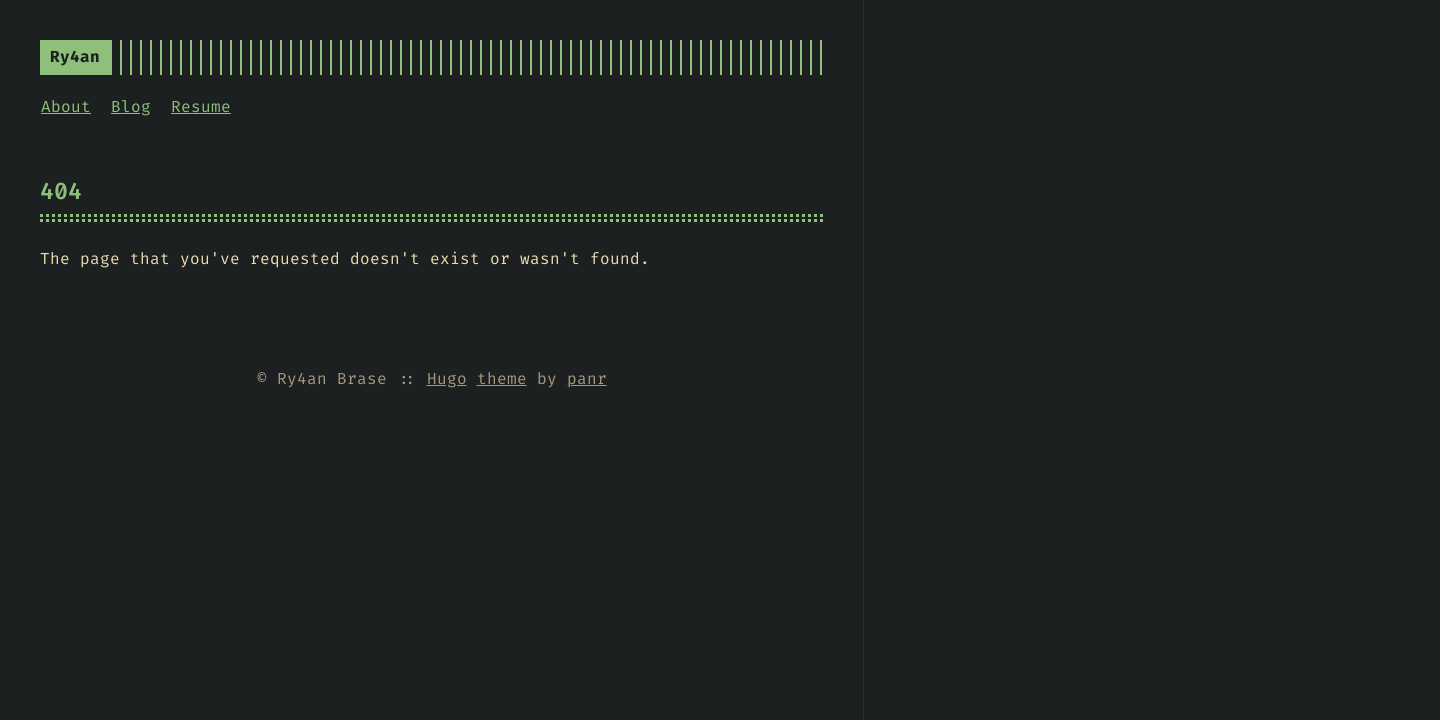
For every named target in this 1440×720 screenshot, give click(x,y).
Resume (201, 106)
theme (502, 378)
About (66, 106)
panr (587, 378)
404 (61, 191)
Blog (131, 106)
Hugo (447, 378)
